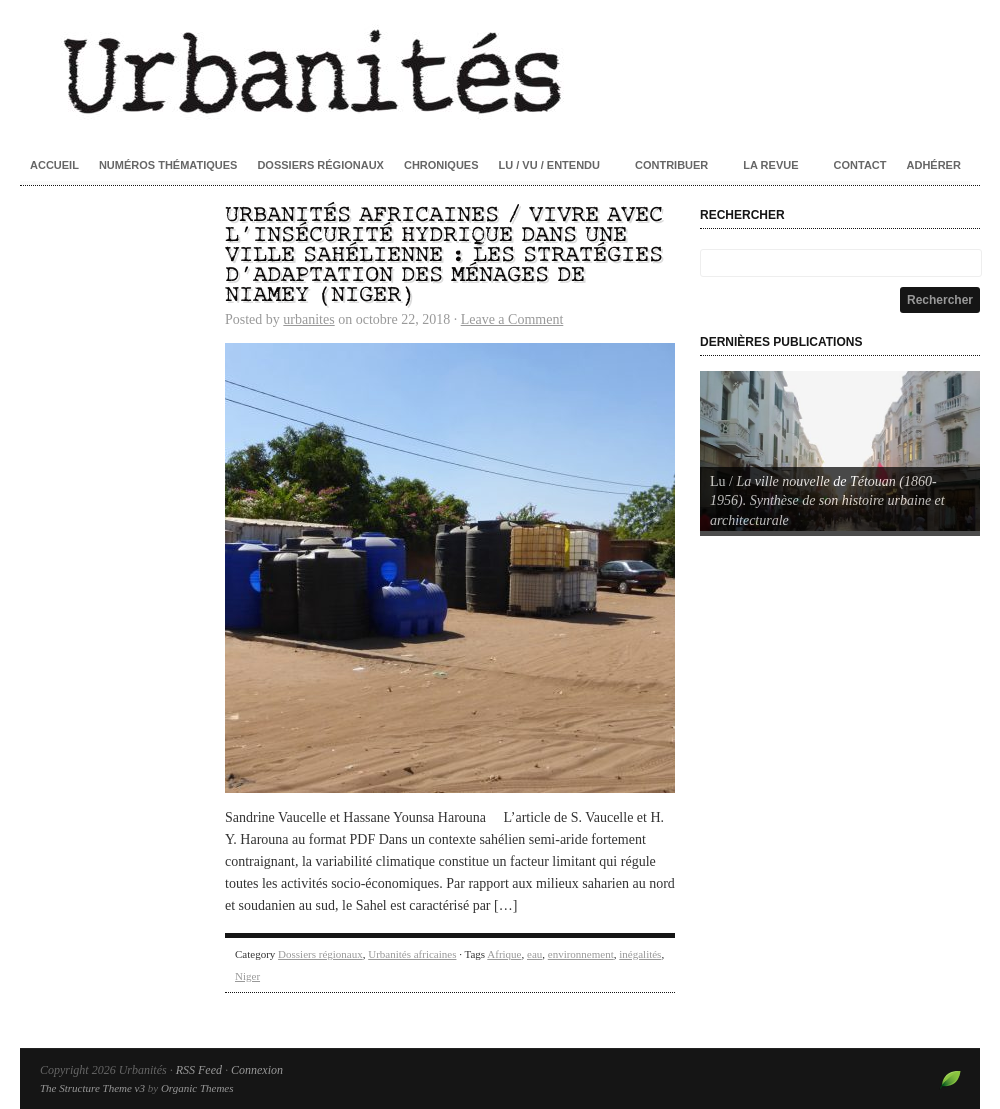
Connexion (257, 1070)
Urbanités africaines (412, 954)
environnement (581, 954)
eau (534, 954)
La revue (770, 165)
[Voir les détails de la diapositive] (840, 451)
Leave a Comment (512, 319)
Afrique (504, 954)
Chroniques (441, 165)
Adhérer (934, 165)
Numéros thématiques (168, 165)
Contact (860, 165)
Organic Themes (197, 1088)
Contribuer (671, 165)
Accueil (54, 165)
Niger (247, 976)
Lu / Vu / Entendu (549, 165)
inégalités (640, 954)
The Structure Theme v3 (92, 1088)
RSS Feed (199, 1070)
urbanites (308, 319)
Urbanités (500, 70)
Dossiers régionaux (320, 165)
